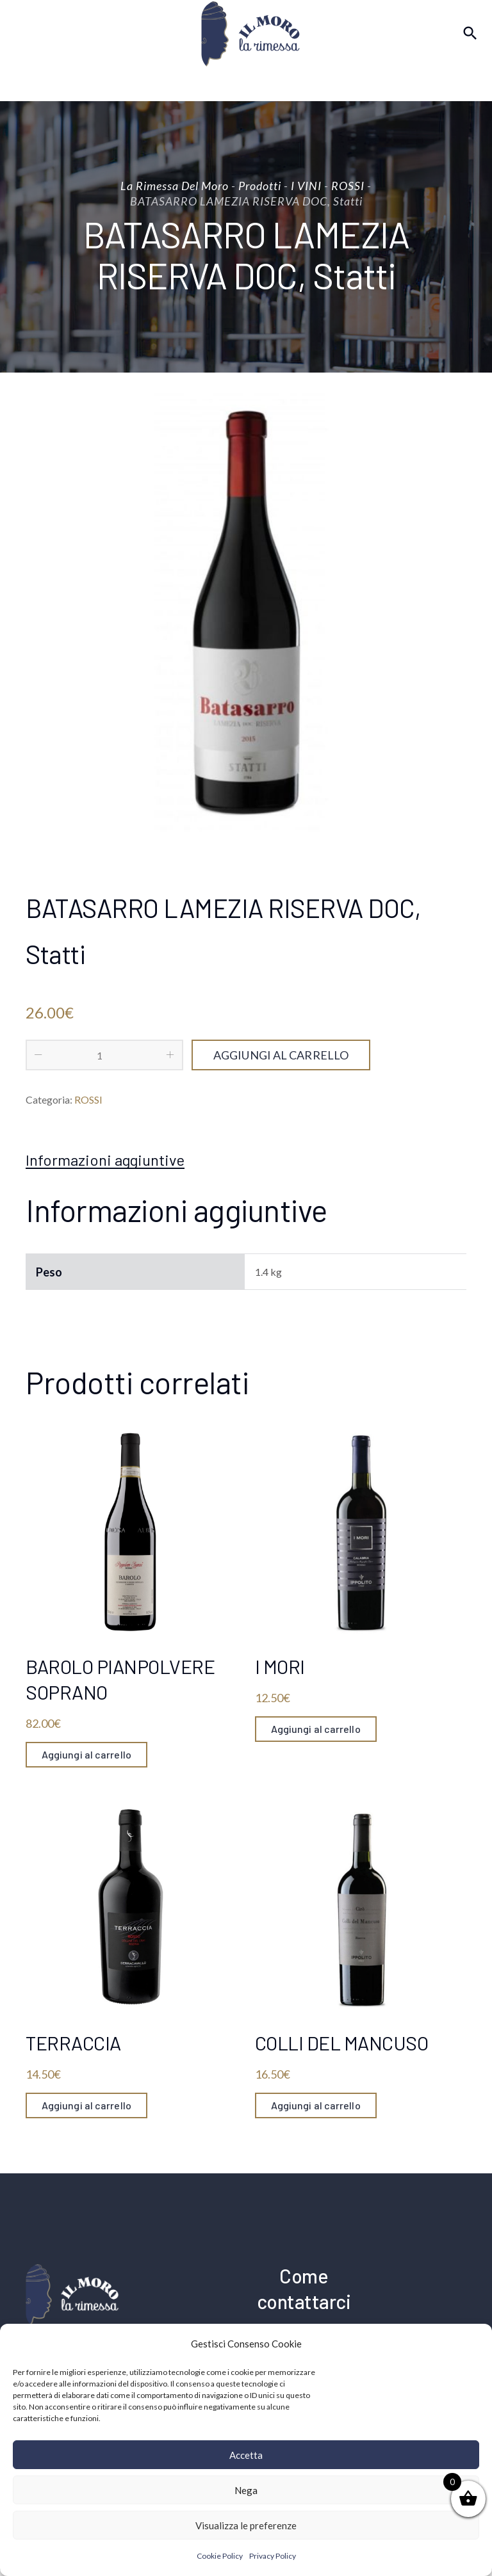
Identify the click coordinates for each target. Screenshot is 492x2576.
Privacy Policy (272, 2556)
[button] (472, 2343)
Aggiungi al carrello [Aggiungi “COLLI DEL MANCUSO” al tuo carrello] (316, 2105)
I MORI (280, 1666)
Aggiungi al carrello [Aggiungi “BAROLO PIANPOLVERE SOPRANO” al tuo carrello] (87, 1754)
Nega (246, 2490)
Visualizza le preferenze (246, 2525)
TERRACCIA (73, 2042)
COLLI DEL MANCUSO (342, 2042)
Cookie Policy (220, 2556)
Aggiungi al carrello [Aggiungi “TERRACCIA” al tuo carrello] (87, 2105)
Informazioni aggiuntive (105, 1160)
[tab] (105, 1160)
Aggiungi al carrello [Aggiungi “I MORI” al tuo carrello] (316, 1729)
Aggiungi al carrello (280, 1055)
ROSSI (88, 1099)
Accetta (246, 2455)
